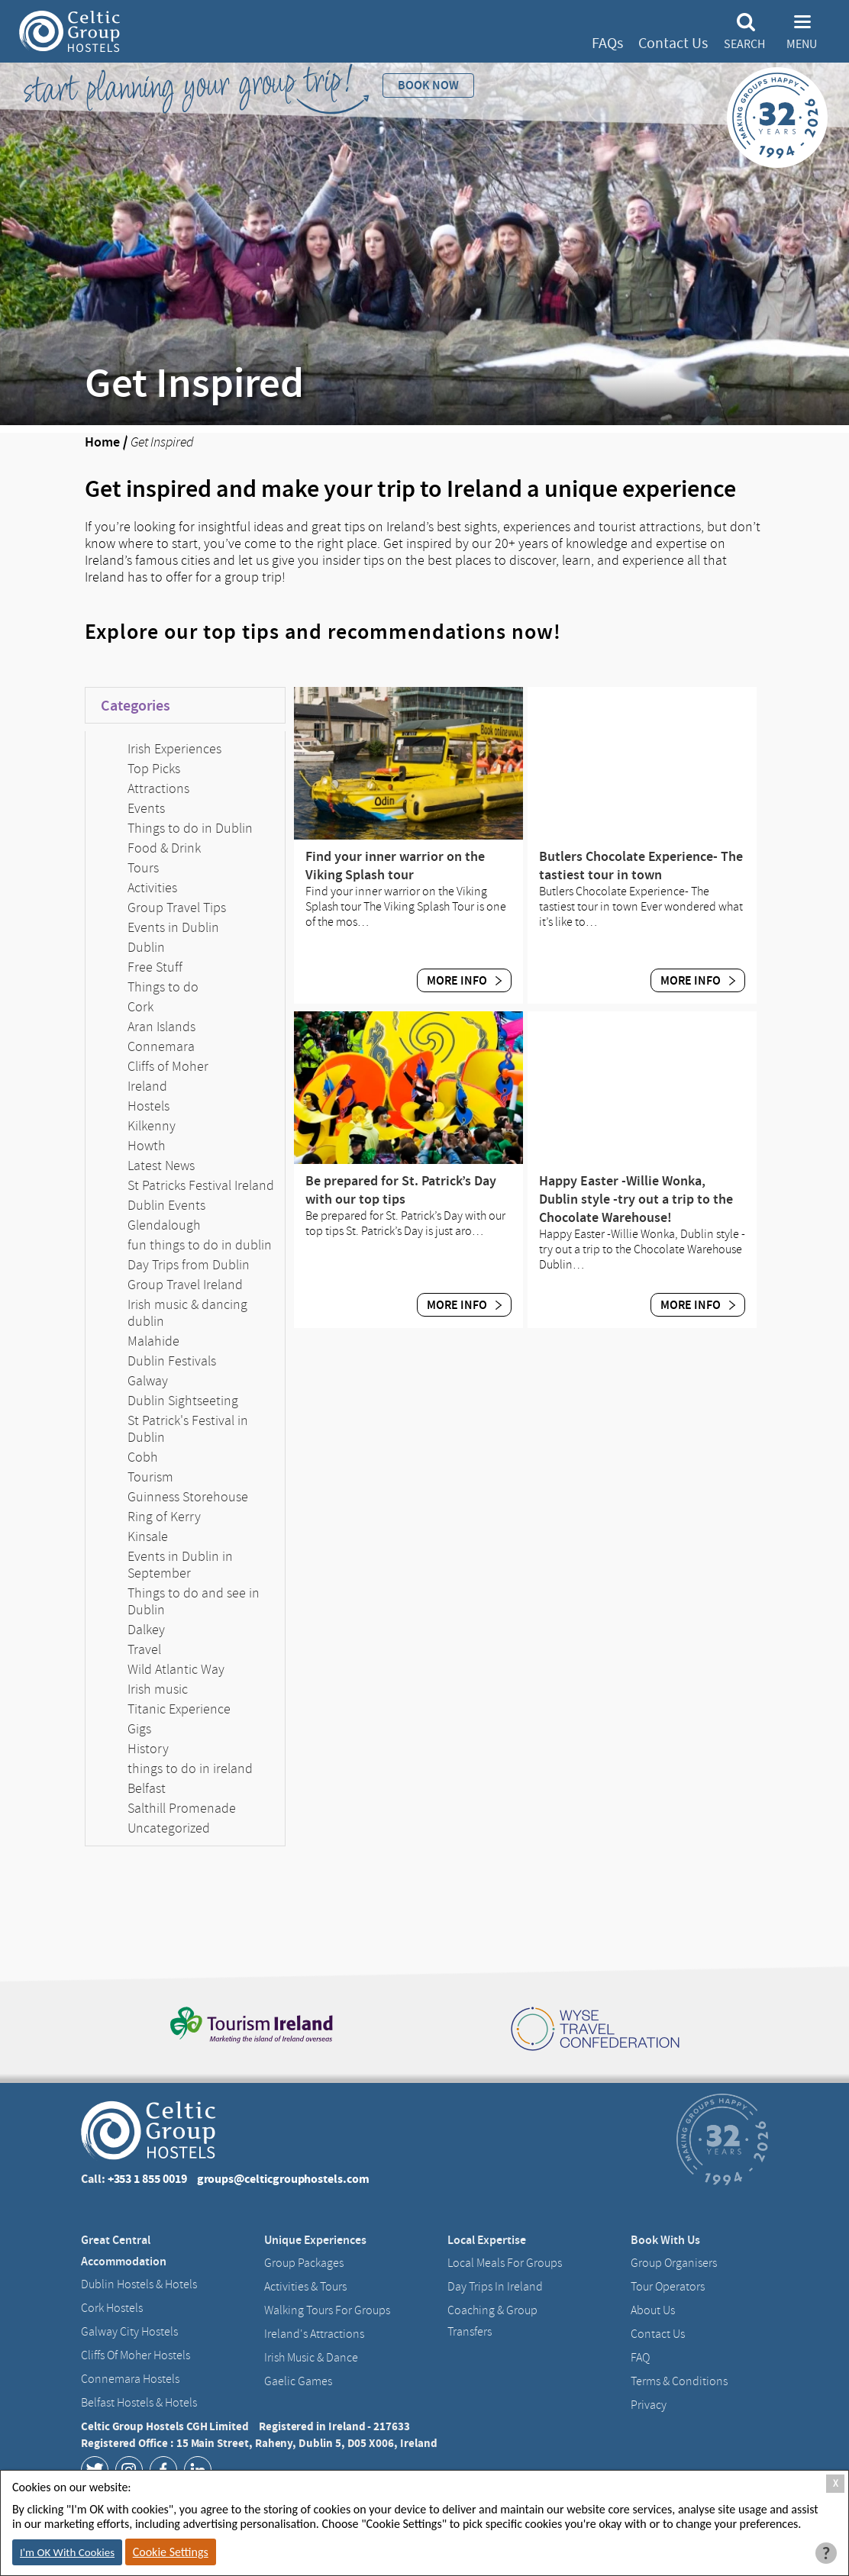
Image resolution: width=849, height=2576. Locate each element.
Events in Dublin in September (180, 1564)
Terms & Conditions (679, 2381)
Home (102, 442)
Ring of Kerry (164, 1516)
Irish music (158, 1689)
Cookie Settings (170, 2552)
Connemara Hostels (130, 2379)
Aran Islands (161, 1026)
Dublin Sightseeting (183, 1400)
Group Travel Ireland (185, 1284)
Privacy (649, 2405)
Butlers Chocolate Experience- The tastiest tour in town (641, 865)
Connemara (161, 1046)
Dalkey (146, 1629)
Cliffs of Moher (168, 1066)
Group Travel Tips (177, 907)
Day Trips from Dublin (189, 1264)
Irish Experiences (174, 748)
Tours (143, 867)
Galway (148, 1380)
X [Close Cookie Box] (835, 2483)
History (148, 1748)
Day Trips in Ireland (495, 2286)
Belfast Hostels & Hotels (139, 2402)
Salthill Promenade (182, 1808)
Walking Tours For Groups (327, 2310)
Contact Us (673, 43)
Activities (152, 887)
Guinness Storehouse (188, 1496)
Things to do (163, 986)
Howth (147, 1145)
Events (146, 808)
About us (653, 2310)
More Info (464, 980)
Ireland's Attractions (314, 2334)
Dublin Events (166, 1205)
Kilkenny (152, 1125)
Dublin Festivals (172, 1360)
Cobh (143, 1457)
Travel (144, 1649)
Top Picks (154, 768)
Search (744, 44)
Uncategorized (169, 1828)
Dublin (146, 947)
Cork (140, 1006)
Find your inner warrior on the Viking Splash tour (395, 865)
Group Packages (304, 2263)
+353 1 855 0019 (147, 2179)
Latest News (161, 1165)
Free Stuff (155, 967)
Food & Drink (164, 848)
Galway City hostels (129, 2331)
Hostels (148, 1106)
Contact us (658, 2334)
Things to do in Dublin (190, 828)
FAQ (640, 2357)
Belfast (147, 1788)
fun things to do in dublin (200, 1244)
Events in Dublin (173, 927)
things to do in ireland (190, 1768)
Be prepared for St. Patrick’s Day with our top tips (400, 1190)
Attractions (158, 788)
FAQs (607, 43)
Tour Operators (668, 2286)
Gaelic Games (298, 2381)
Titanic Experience (179, 1709)
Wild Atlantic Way (176, 1669)
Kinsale (148, 1536)
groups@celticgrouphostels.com (283, 2179)
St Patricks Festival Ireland (201, 1185)
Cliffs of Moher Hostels (135, 2355)
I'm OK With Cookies (67, 2552)
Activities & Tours (305, 2286)
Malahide (153, 1341)
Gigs (139, 1728)
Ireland (147, 1086)
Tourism (150, 1477)
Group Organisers (674, 2263)
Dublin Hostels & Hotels (139, 2284)
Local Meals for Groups (504, 2263)
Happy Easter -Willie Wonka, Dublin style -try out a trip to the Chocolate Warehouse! (636, 1199)
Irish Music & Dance (311, 2357)
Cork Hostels (112, 2308)
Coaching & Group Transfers (492, 2321)
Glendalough (164, 1225)
